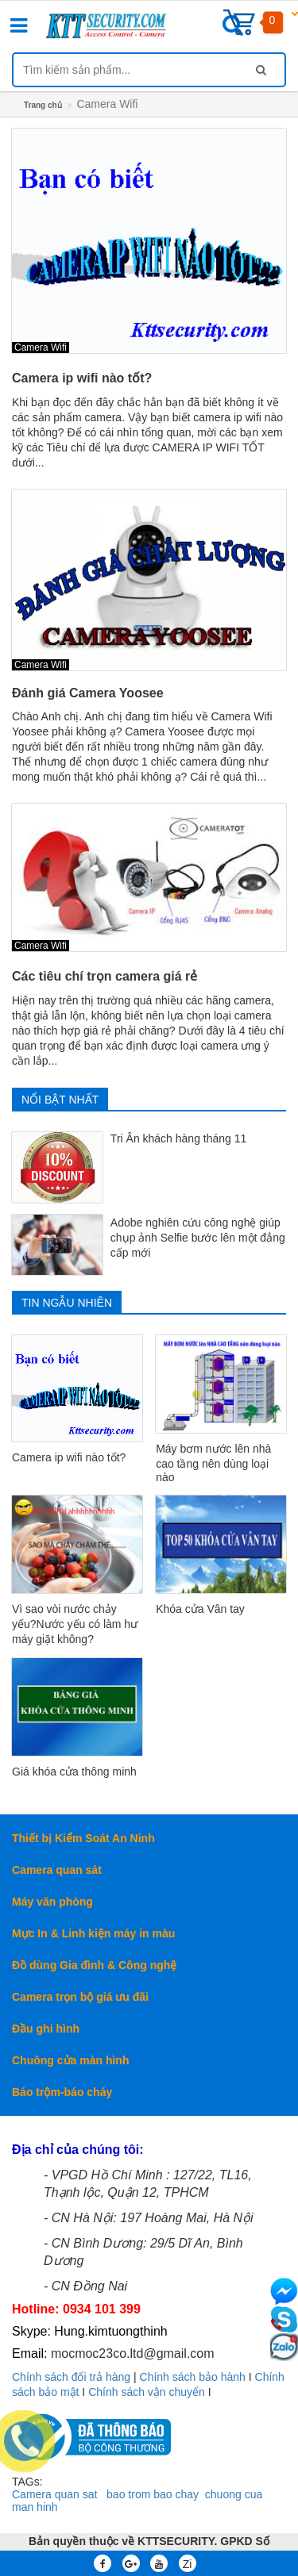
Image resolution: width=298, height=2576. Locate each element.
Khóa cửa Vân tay (200, 1609)
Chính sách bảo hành (193, 2377)
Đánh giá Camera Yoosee (88, 693)
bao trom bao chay (152, 2494)
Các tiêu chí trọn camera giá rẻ (104, 976)
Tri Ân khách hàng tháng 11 (178, 1138)
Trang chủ (43, 105)
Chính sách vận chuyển (146, 2392)
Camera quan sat (54, 2494)
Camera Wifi (40, 347)
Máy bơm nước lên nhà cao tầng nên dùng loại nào (213, 1463)
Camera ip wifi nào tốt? (82, 378)
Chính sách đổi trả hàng (71, 2377)
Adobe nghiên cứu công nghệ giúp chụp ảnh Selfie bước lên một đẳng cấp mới (197, 1237)
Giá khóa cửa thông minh (74, 1771)
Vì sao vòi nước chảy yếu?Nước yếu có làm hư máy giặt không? (74, 1624)
